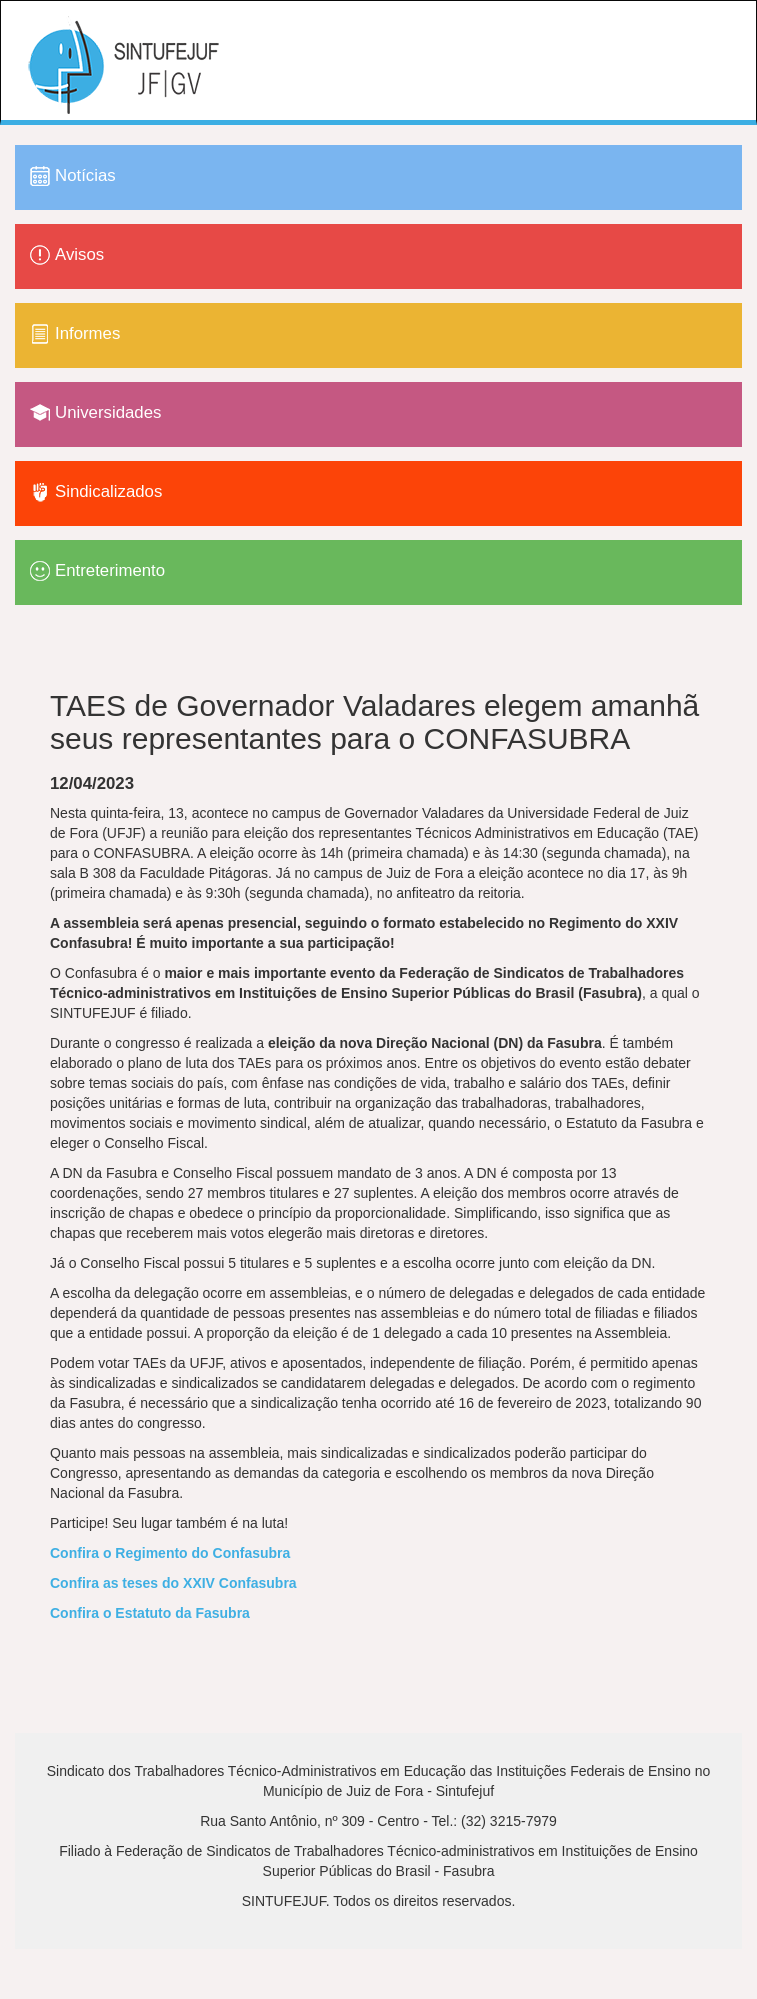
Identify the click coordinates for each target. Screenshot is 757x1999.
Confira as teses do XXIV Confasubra (173, 1583)
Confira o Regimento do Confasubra (170, 1553)
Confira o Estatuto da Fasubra (150, 1613)
